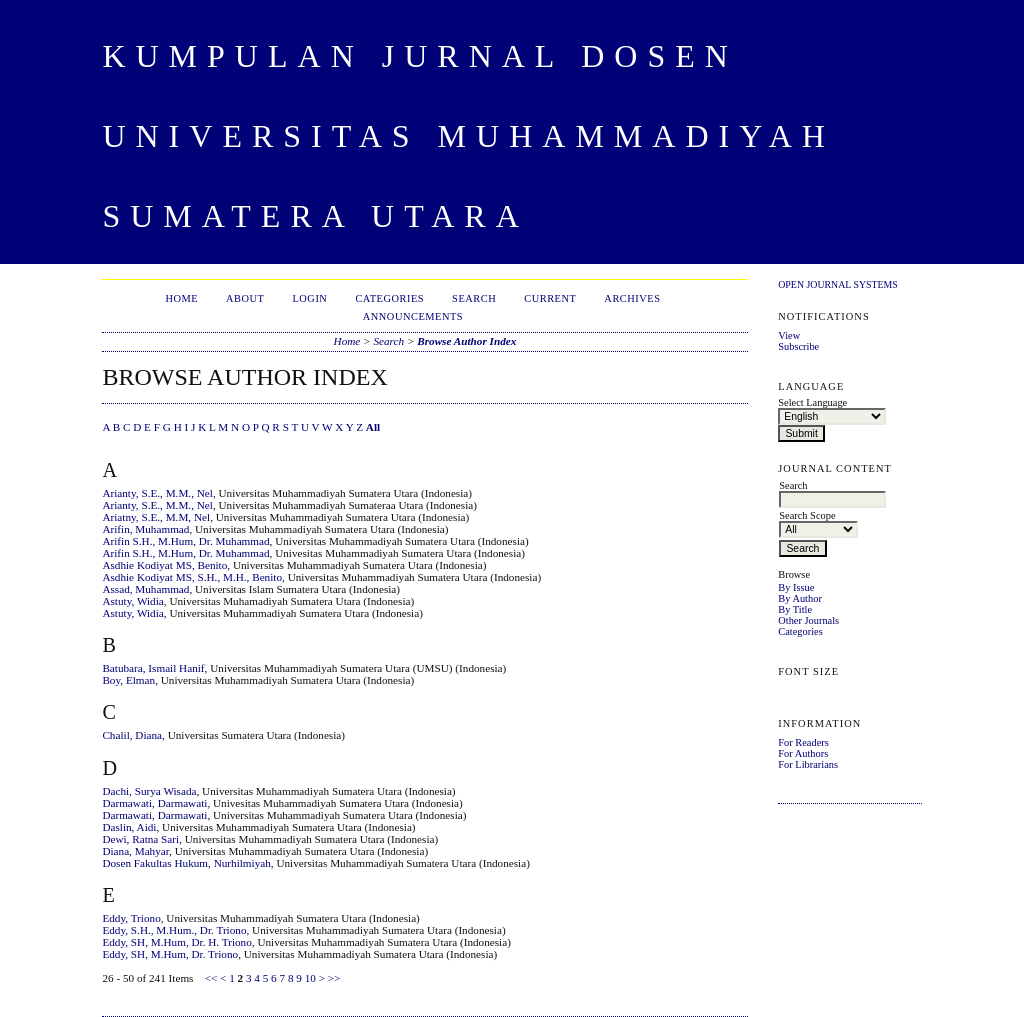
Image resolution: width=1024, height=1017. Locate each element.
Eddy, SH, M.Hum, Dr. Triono (170, 954)
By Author (800, 598)
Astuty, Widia (132, 601)
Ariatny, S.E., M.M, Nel (156, 517)
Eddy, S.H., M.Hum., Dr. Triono (174, 930)
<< (211, 978)
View (789, 335)
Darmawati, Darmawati (154, 803)
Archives (632, 298)
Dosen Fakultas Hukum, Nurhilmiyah (186, 863)
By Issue (796, 587)
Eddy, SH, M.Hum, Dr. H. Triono (176, 942)
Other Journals (808, 620)
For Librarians (808, 764)
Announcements (413, 316)
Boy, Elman (128, 680)
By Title (795, 609)
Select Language (812, 402)
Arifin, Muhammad (145, 529)
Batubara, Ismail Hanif (153, 668)
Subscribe (798, 346)
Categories (800, 631)
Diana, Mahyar (135, 851)
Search (474, 298)
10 (310, 978)
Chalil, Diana (132, 735)
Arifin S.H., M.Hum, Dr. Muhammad (185, 541)
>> (334, 978)
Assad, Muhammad (145, 589)
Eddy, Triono (131, 918)
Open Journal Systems (838, 284)
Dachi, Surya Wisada (149, 791)
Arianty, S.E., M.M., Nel (157, 493)
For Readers (803, 742)
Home (181, 298)
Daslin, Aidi (129, 827)
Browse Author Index (466, 341)
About (245, 298)
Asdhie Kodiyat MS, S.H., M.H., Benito (192, 577)
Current (550, 298)
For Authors (803, 753)
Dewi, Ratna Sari (140, 839)
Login (309, 298)
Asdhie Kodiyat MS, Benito (164, 565)
